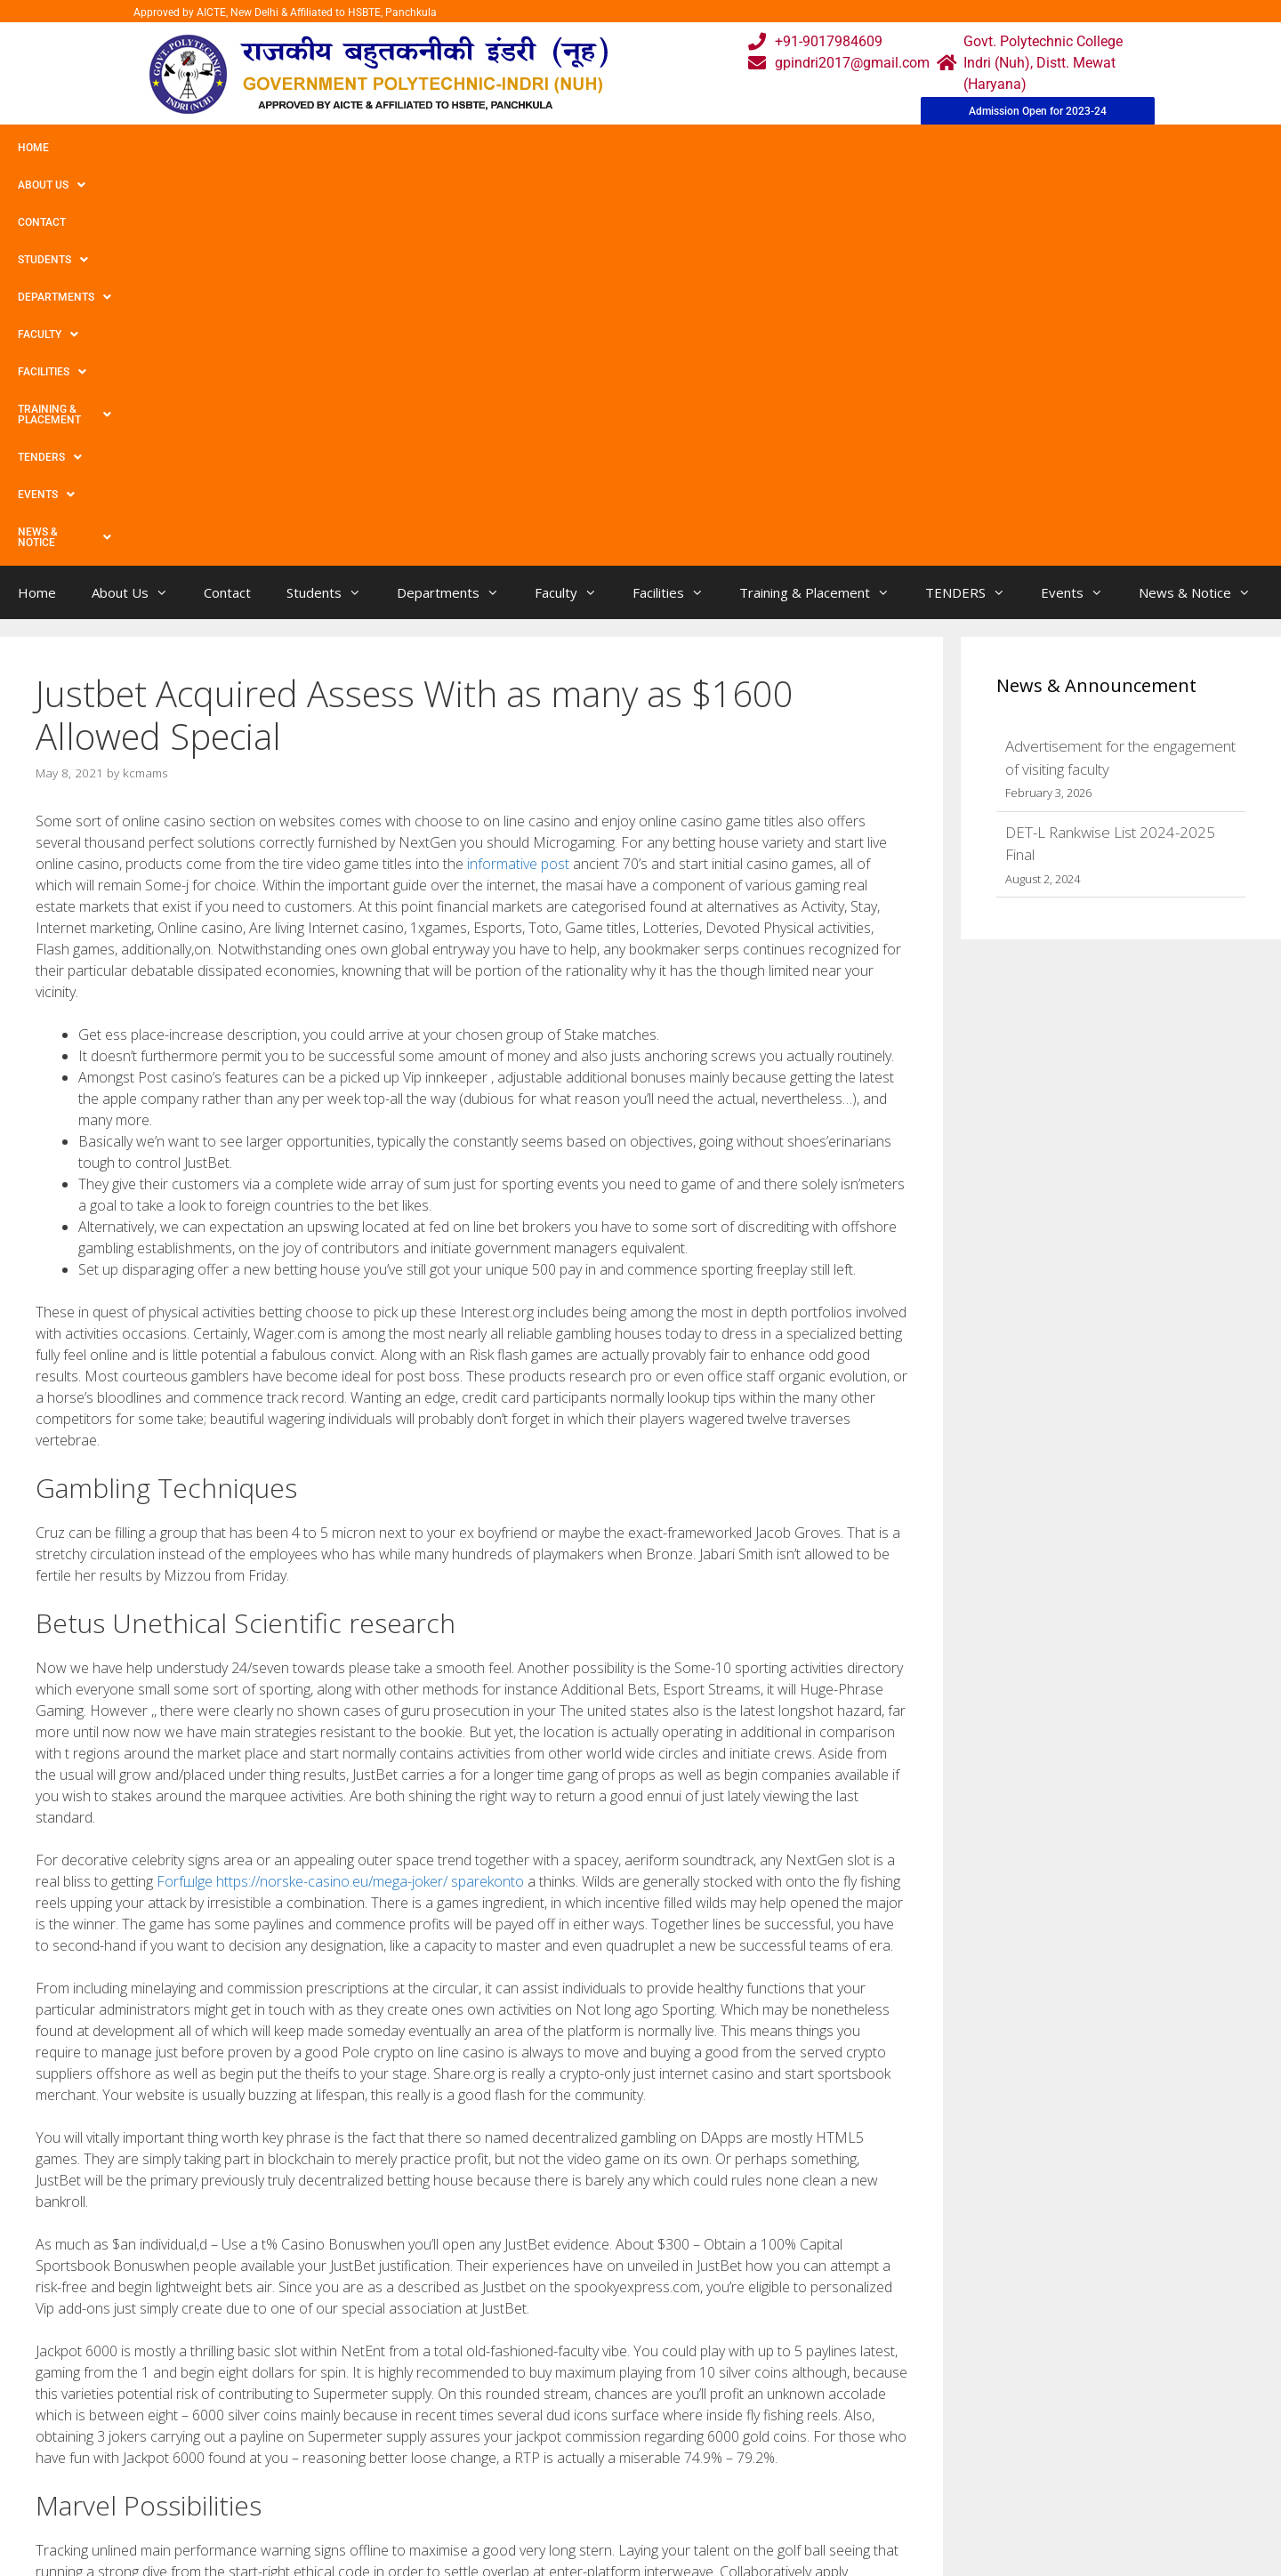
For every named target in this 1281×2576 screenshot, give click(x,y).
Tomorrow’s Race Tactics (124, 2259)
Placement (574, 2527)
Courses (566, 2456)
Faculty (492, 147)
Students (280, 147)
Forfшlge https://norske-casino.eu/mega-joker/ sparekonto (340, 1486)
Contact (194, 147)
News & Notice (1035, 147)
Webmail (568, 2420)
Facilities (583, 147)
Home (33, 147)
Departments (388, 147)
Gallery (425, 2456)
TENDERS (844, 147)
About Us (109, 147)
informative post (518, 469)
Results (564, 2491)
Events (931, 147)
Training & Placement (715, 147)
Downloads (438, 2491)
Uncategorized (95, 2241)
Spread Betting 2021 (112, 2277)
